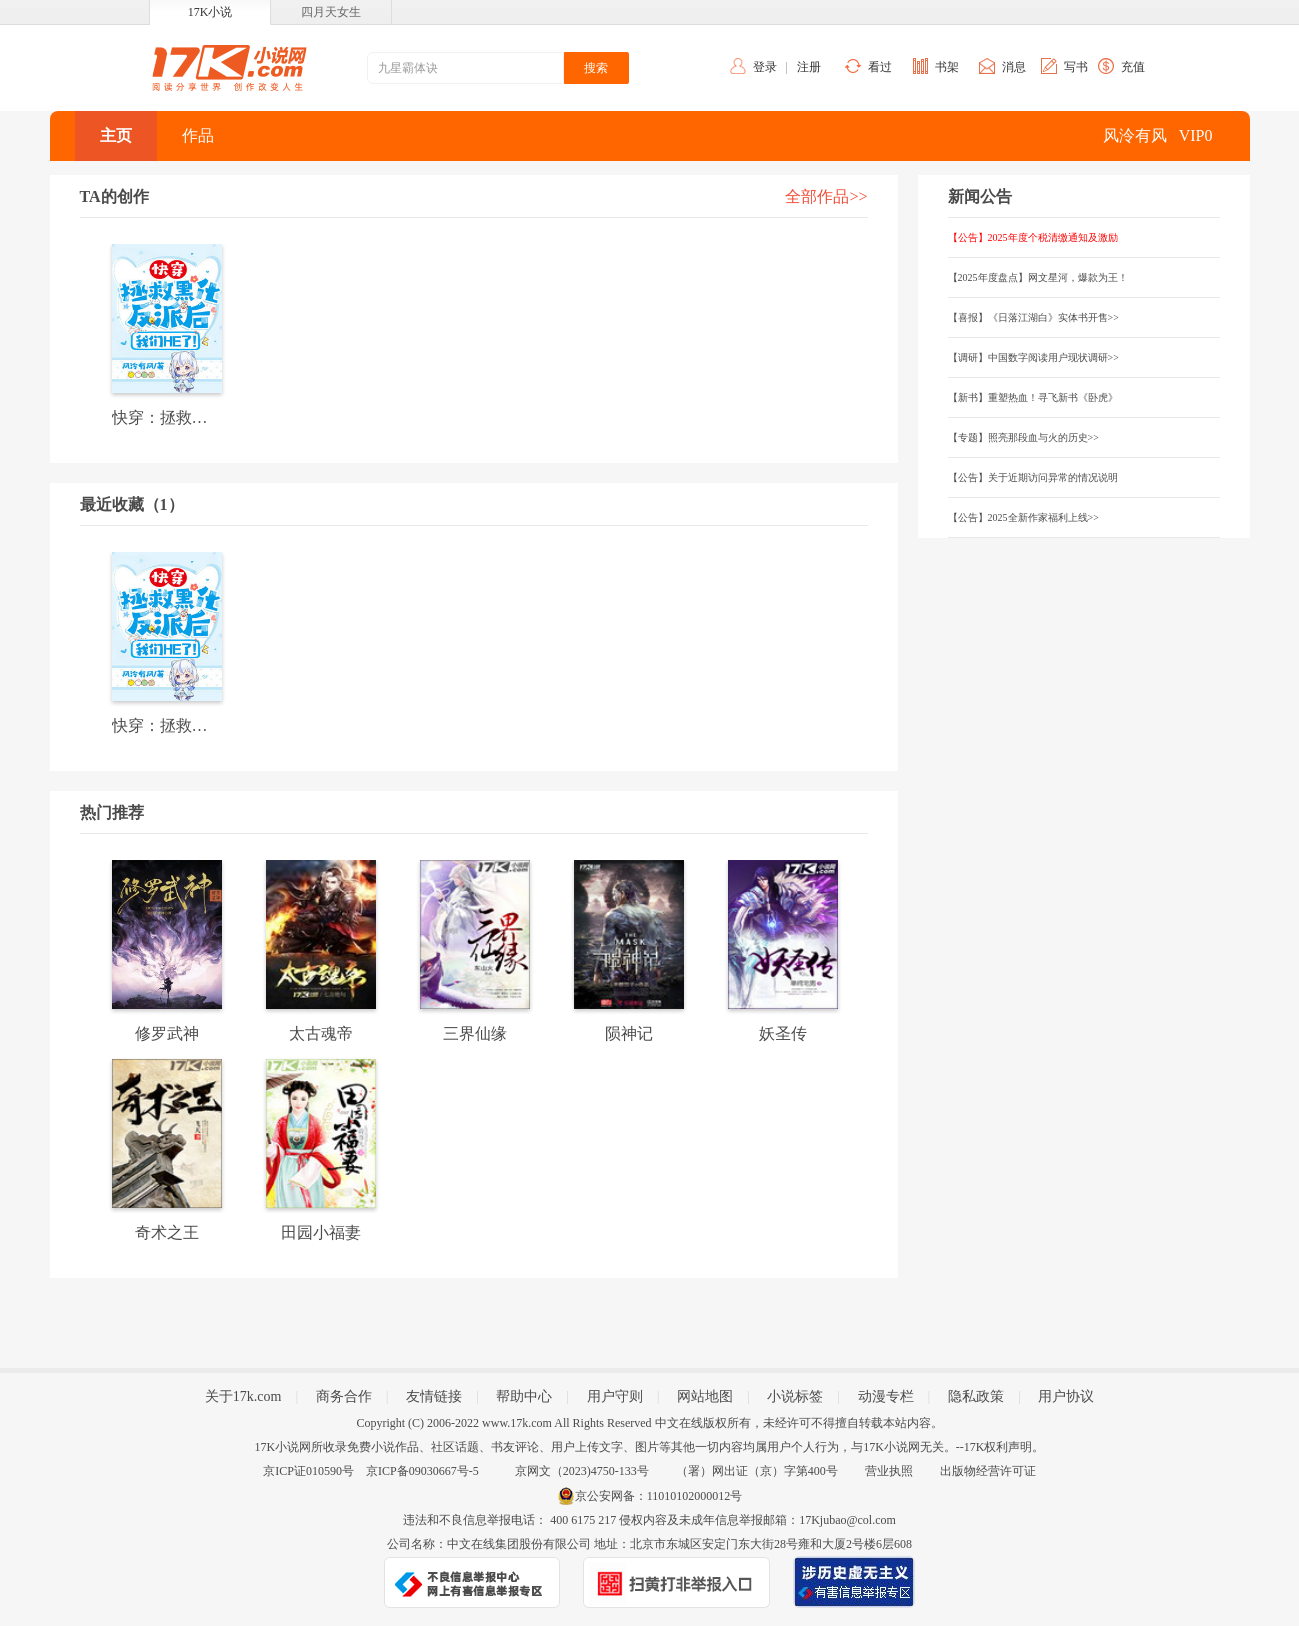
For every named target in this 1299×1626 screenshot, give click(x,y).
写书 (1076, 67)
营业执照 (889, 1471)
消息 (1014, 67)
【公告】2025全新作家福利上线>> (1023, 517)
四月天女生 (331, 12)
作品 (198, 135)
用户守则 (615, 1396)
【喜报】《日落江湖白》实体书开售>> (1033, 317)
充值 (1133, 67)
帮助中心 (524, 1396)
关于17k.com (243, 1396)
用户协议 (1066, 1396)
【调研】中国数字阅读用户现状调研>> (1033, 357)
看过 (880, 67)
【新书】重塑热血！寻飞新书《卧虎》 (1033, 397)
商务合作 (344, 1396)
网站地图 (705, 1396)
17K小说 (210, 12)
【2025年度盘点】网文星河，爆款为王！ (1038, 277)
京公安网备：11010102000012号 (659, 1496)
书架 (947, 67)
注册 (809, 67)
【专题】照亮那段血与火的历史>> (1023, 437)
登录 (765, 67)
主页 (116, 135)
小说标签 (795, 1396)
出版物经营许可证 (988, 1471)
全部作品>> (826, 196)
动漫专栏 (886, 1396)
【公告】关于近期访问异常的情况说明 (1033, 477)
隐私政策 (976, 1396)
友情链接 (434, 1396)
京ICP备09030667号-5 (422, 1471)
